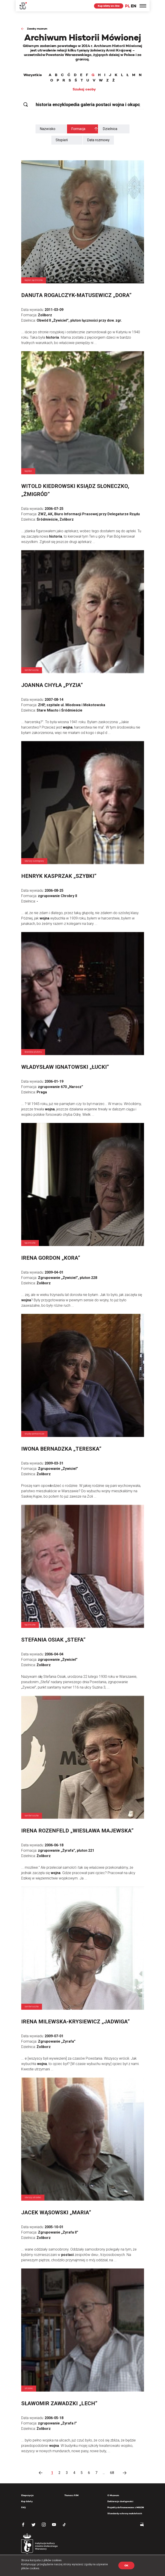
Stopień (62, 140)
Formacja (78, 129)
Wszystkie (32, 75)
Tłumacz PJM (71, 2495)
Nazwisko (47, 129)
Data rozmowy (98, 140)
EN (133, 6)
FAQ (23, 2507)
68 (112, 2473)
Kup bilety (27, 2501)
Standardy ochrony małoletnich (124, 2513)
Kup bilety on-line (108, 5)
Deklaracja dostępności (120, 2501)
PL (127, 6)
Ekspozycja (27, 2495)
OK (126, 2565)
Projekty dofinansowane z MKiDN (125, 2507)
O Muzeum (113, 2495)
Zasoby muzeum (37, 28)
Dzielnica (110, 129)
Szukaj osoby (84, 89)
